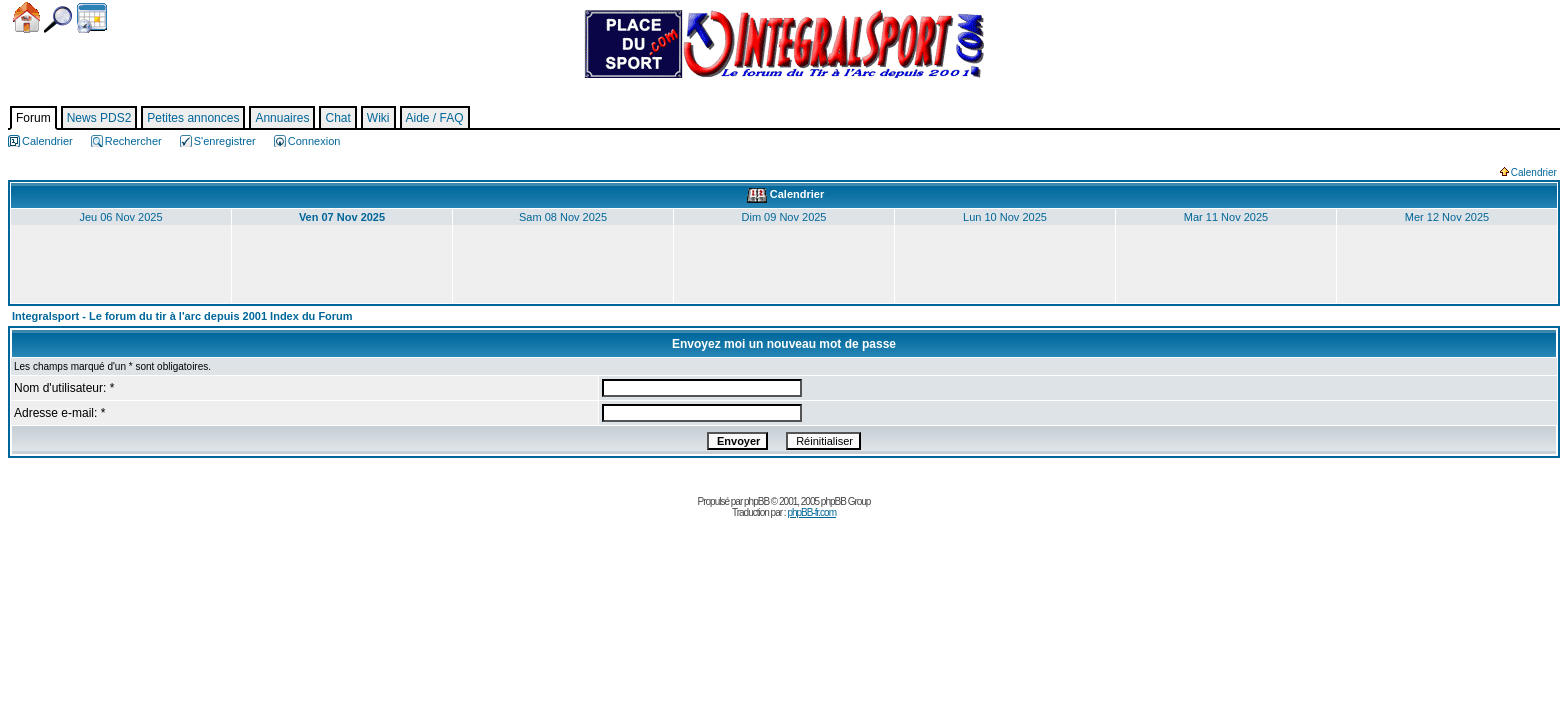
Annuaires (282, 118)
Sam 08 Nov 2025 (563, 217)
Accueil (26, 17)
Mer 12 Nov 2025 (1447, 217)
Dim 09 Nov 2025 (784, 217)
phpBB (756, 501)
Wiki (378, 118)
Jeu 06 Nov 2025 (120, 217)
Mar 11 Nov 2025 (1226, 217)
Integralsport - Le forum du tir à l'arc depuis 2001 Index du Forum (182, 316)
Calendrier (92, 18)
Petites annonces (193, 118)
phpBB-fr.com (811, 512)
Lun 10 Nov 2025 (1005, 217)
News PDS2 (99, 118)
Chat (337, 118)
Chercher (58, 19)
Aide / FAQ (435, 118)
